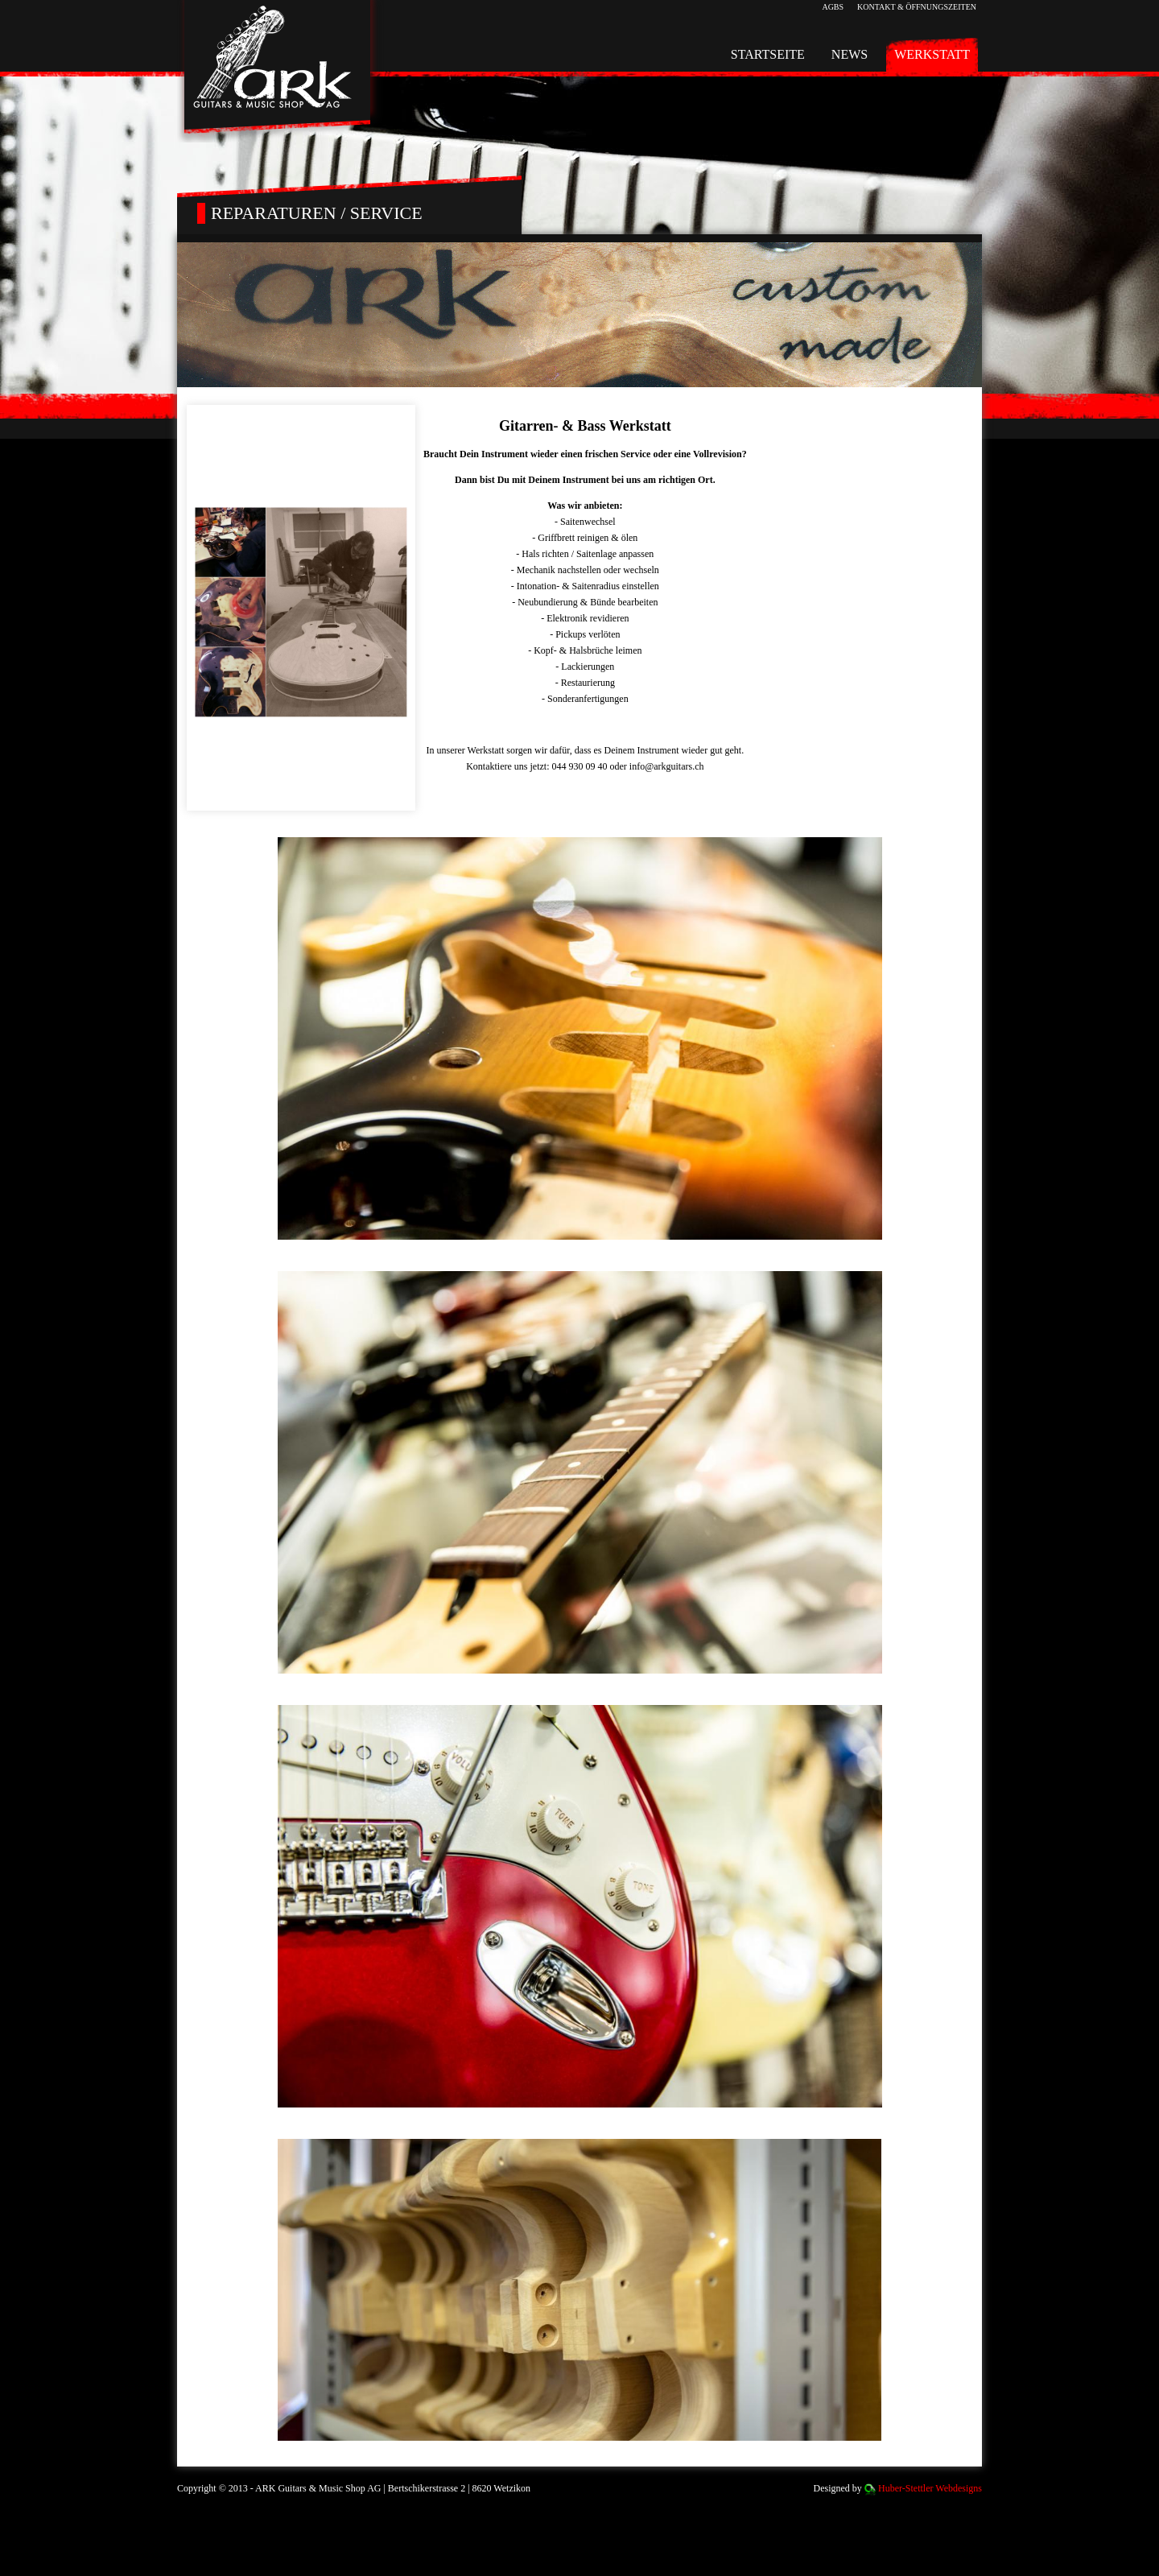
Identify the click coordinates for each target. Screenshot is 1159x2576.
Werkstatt (932, 54)
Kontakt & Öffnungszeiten (916, 6)
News (849, 54)
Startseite (768, 54)
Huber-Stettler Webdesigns (930, 2488)
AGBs (832, 6)
